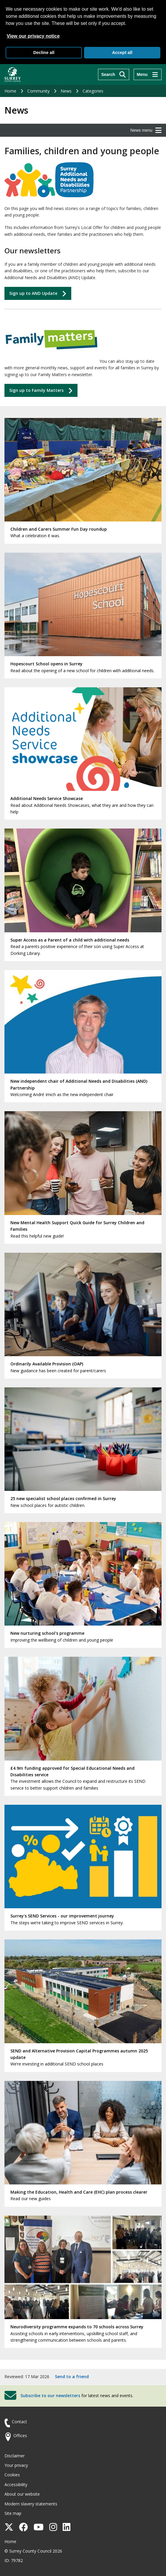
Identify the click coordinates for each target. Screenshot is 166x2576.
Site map (12, 2513)
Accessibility (15, 2484)
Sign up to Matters (36, 390)
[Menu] (148, 74)
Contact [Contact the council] (19, 2421)
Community (38, 91)
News (66, 91)
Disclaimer (14, 2456)
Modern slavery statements (30, 2504)
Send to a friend (72, 2376)
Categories (93, 91)
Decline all (43, 52)
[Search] (113, 74)
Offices (20, 2435)
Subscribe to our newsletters (50, 2395)
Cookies (12, 2475)
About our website (22, 2494)
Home (10, 91)
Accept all (122, 52)
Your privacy (16, 2465)
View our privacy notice (33, 36)
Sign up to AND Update (33, 293)
